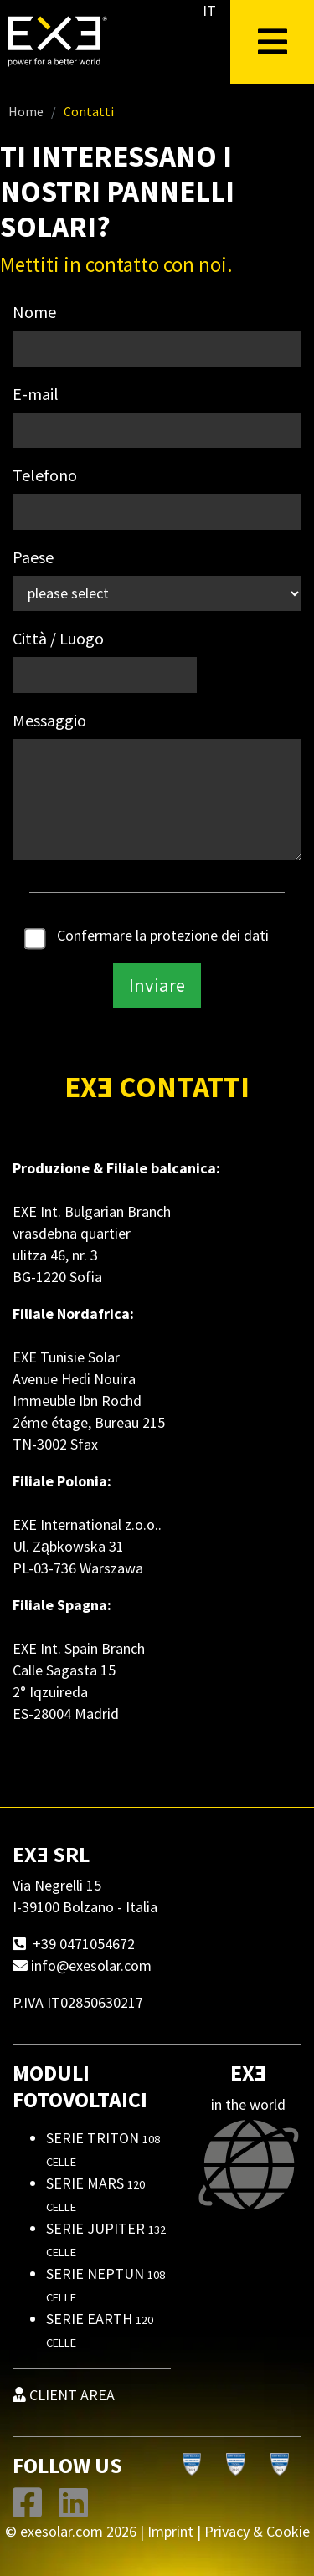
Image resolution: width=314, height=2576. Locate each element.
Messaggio (49, 720)
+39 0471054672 (84, 1943)
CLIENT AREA (64, 2394)
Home (26, 111)
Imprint (170, 2531)
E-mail (36, 393)
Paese (33, 557)
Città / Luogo (58, 638)
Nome (34, 311)
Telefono (45, 474)
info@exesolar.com (91, 1965)
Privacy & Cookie (257, 2531)
